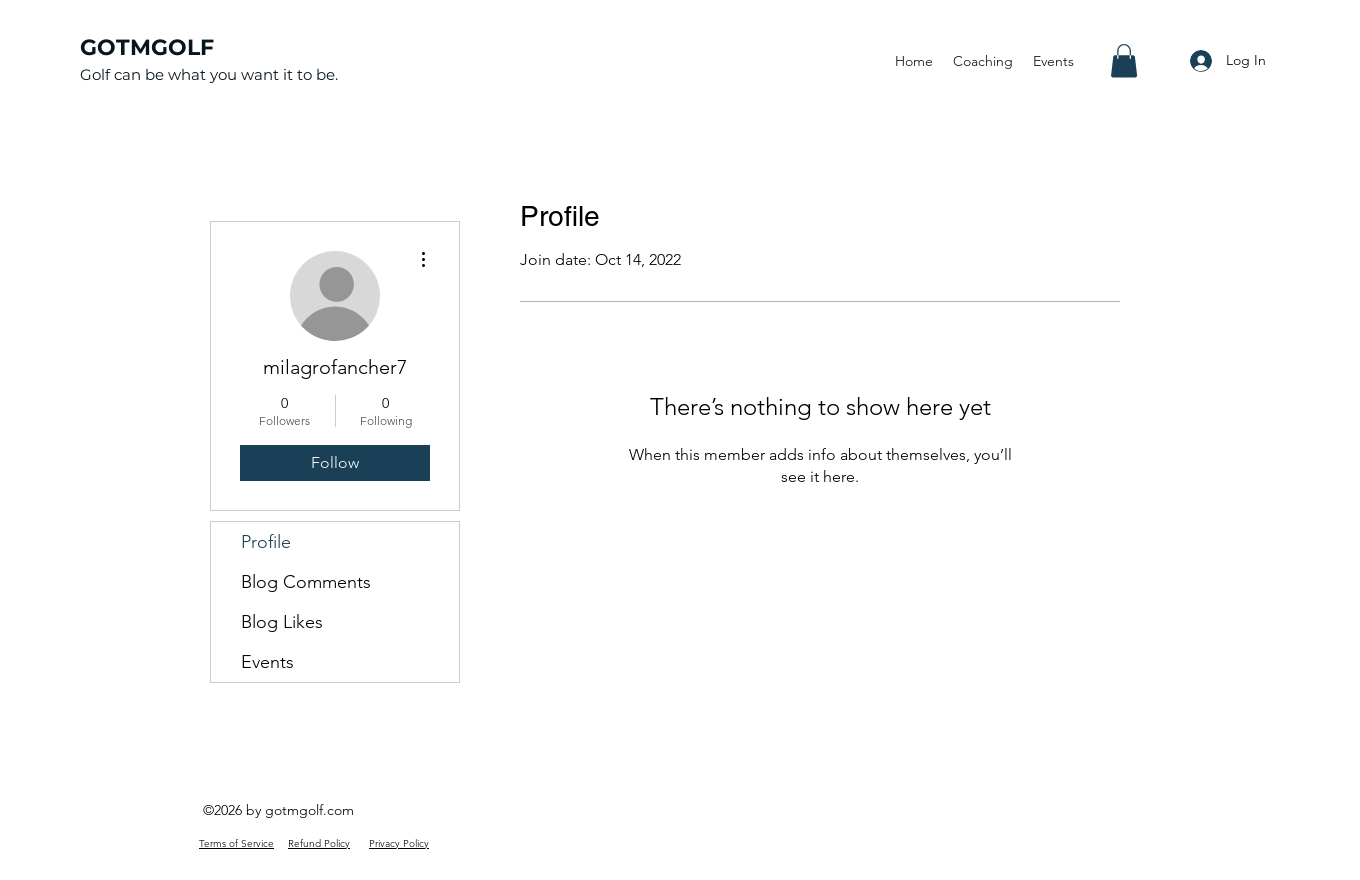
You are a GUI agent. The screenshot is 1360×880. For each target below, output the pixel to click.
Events (267, 662)
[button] (1124, 60)
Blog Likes (282, 622)
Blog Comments (306, 582)
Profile (266, 542)
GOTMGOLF (147, 47)
